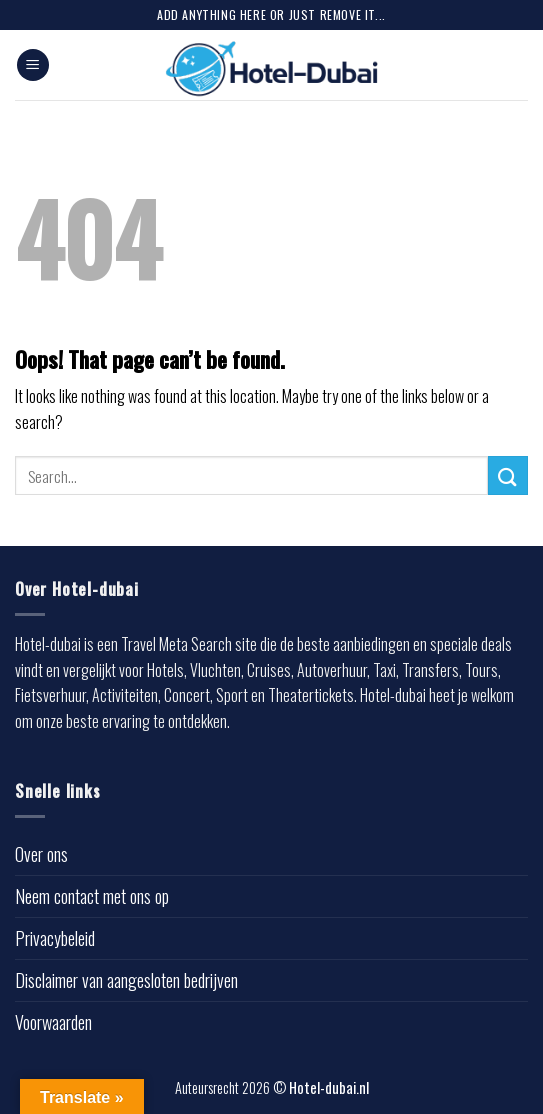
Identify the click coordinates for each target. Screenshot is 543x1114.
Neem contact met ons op (92, 896)
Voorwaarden (53, 1022)
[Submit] (508, 475)
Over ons (41, 854)
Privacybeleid (55, 938)
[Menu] (33, 65)
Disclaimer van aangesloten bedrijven (126, 980)
